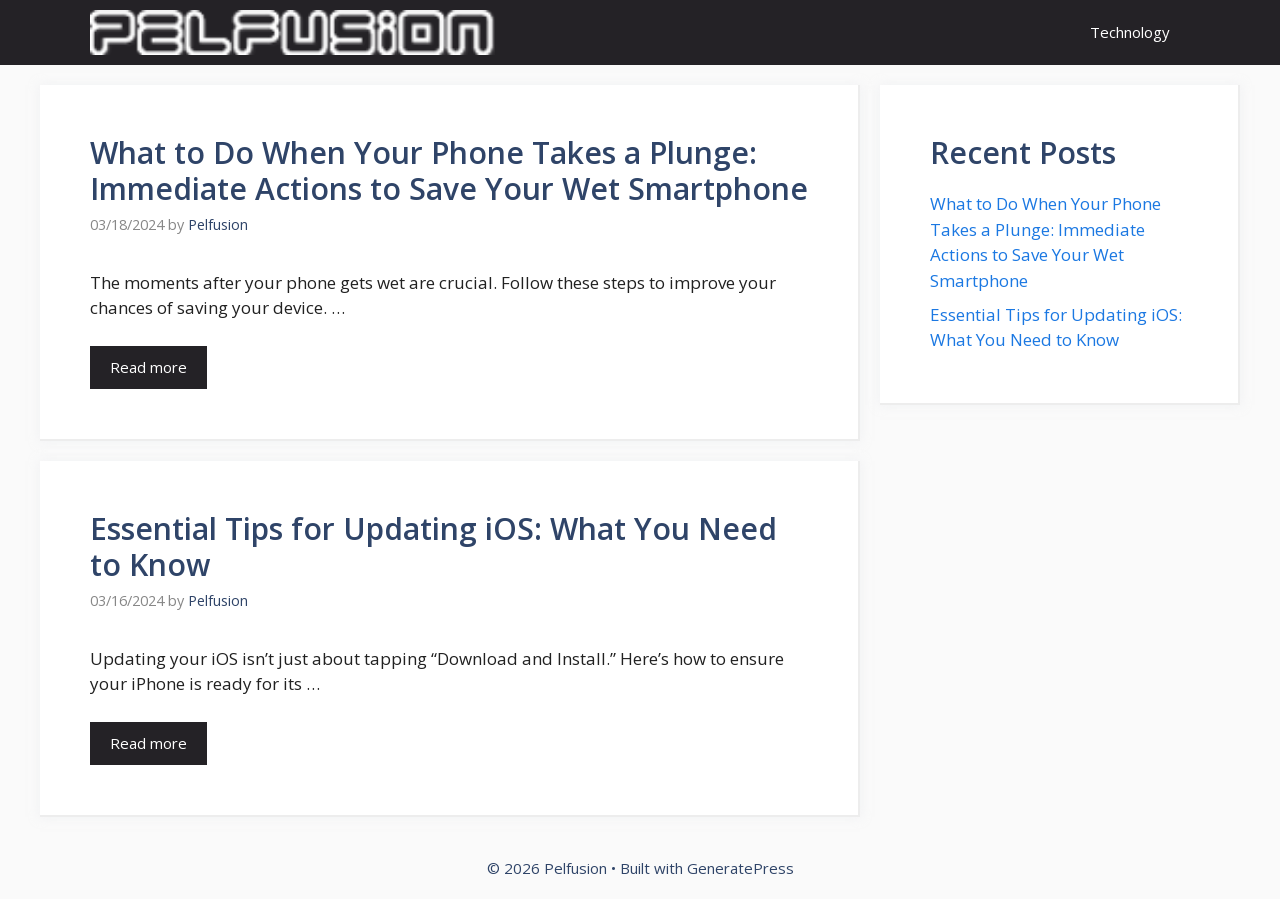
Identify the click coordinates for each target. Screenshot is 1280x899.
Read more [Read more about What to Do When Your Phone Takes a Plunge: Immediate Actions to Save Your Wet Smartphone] (148, 367)
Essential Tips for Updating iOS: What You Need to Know (433, 546)
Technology (1130, 32)
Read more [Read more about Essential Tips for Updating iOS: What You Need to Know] (148, 743)
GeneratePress (740, 868)
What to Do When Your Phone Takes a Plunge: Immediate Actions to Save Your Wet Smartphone (449, 170)
